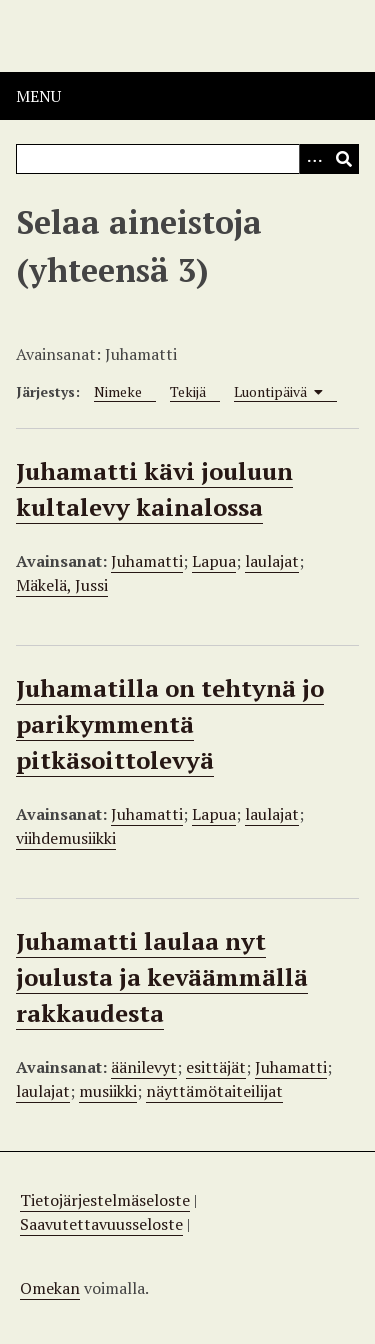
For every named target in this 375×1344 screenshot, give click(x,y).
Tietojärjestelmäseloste (105, 1200)
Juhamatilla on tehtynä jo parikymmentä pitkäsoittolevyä (170, 724)
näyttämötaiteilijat (214, 1091)
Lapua (214, 561)
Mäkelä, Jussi (62, 585)
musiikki (108, 1091)
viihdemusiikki (66, 838)
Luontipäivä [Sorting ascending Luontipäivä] (278, 391)
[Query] (187, 159)
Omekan (50, 1288)
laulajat (272, 561)
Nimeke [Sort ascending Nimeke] (118, 391)
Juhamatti (147, 561)
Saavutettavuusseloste (101, 1224)
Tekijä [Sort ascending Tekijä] (188, 391)
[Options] (314, 159)
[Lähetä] (344, 159)
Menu (38, 96)
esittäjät (216, 1067)
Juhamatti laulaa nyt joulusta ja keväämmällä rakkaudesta (162, 977)
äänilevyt (144, 1067)
